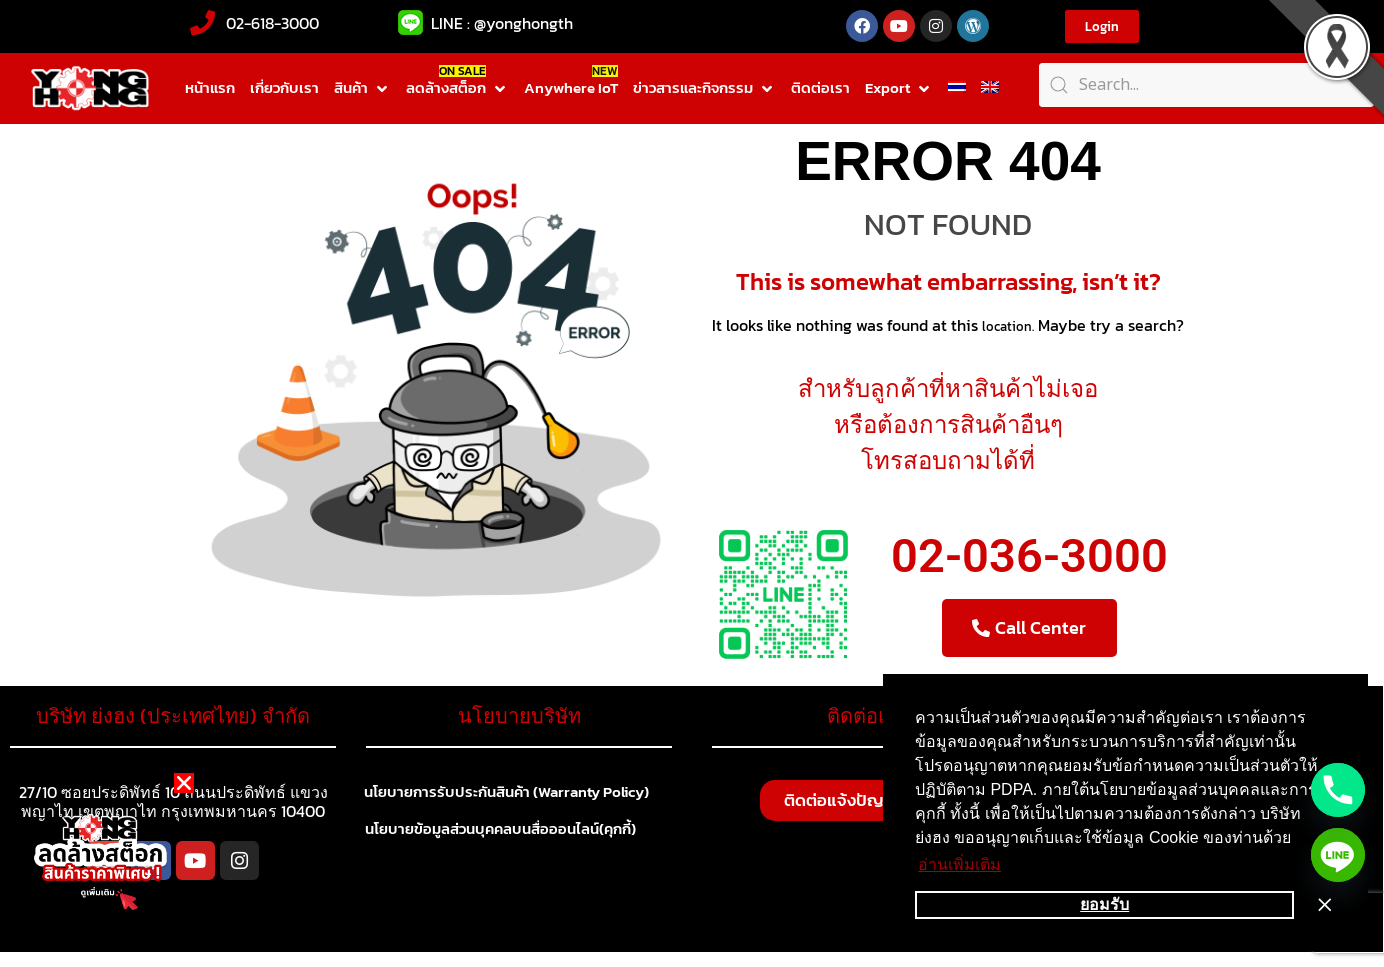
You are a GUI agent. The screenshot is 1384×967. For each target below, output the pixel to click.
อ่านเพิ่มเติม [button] (959, 864)
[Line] (1338, 855)
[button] (362, 88)
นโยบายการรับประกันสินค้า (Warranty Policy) (519, 793)
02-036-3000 (1029, 555)
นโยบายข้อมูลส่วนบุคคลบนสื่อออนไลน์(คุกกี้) (511, 833)
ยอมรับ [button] (1104, 904)
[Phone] (1338, 790)
